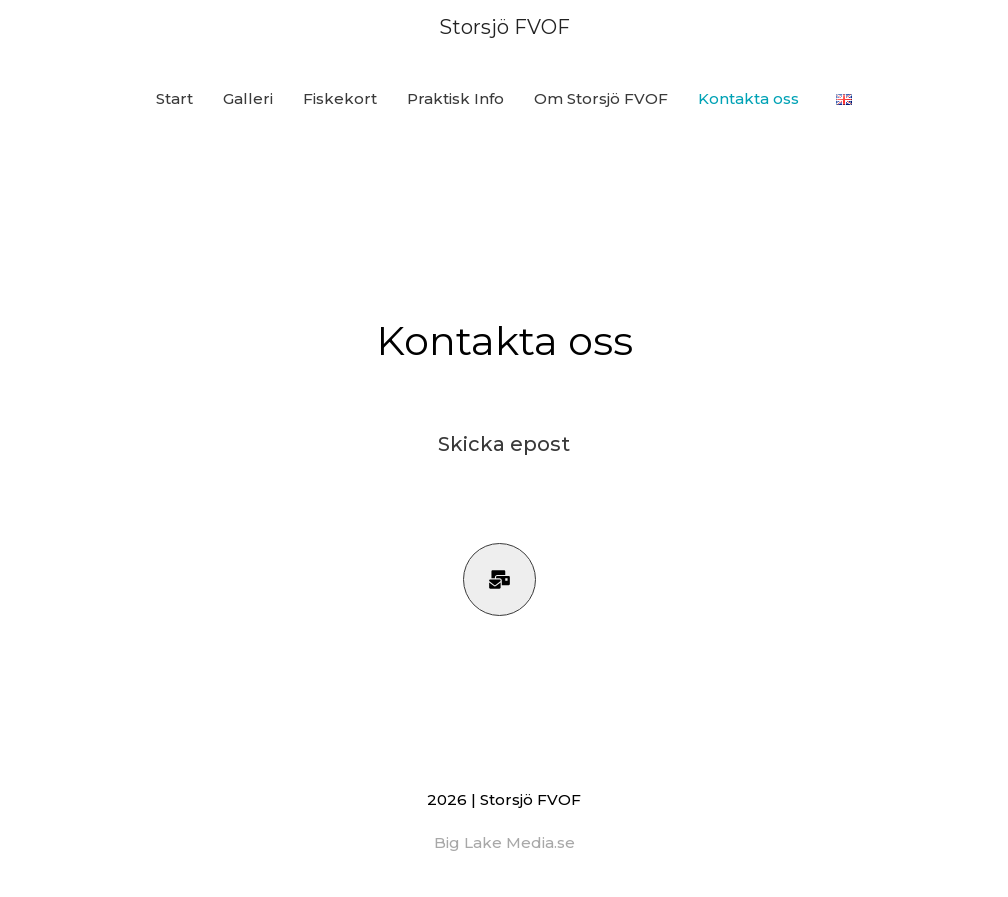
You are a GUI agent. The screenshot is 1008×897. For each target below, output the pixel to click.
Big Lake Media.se (504, 842)
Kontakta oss (748, 98)
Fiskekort (340, 98)
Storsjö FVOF (504, 27)
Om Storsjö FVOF (601, 98)
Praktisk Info (455, 98)
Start (174, 98)
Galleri (248, 98)
